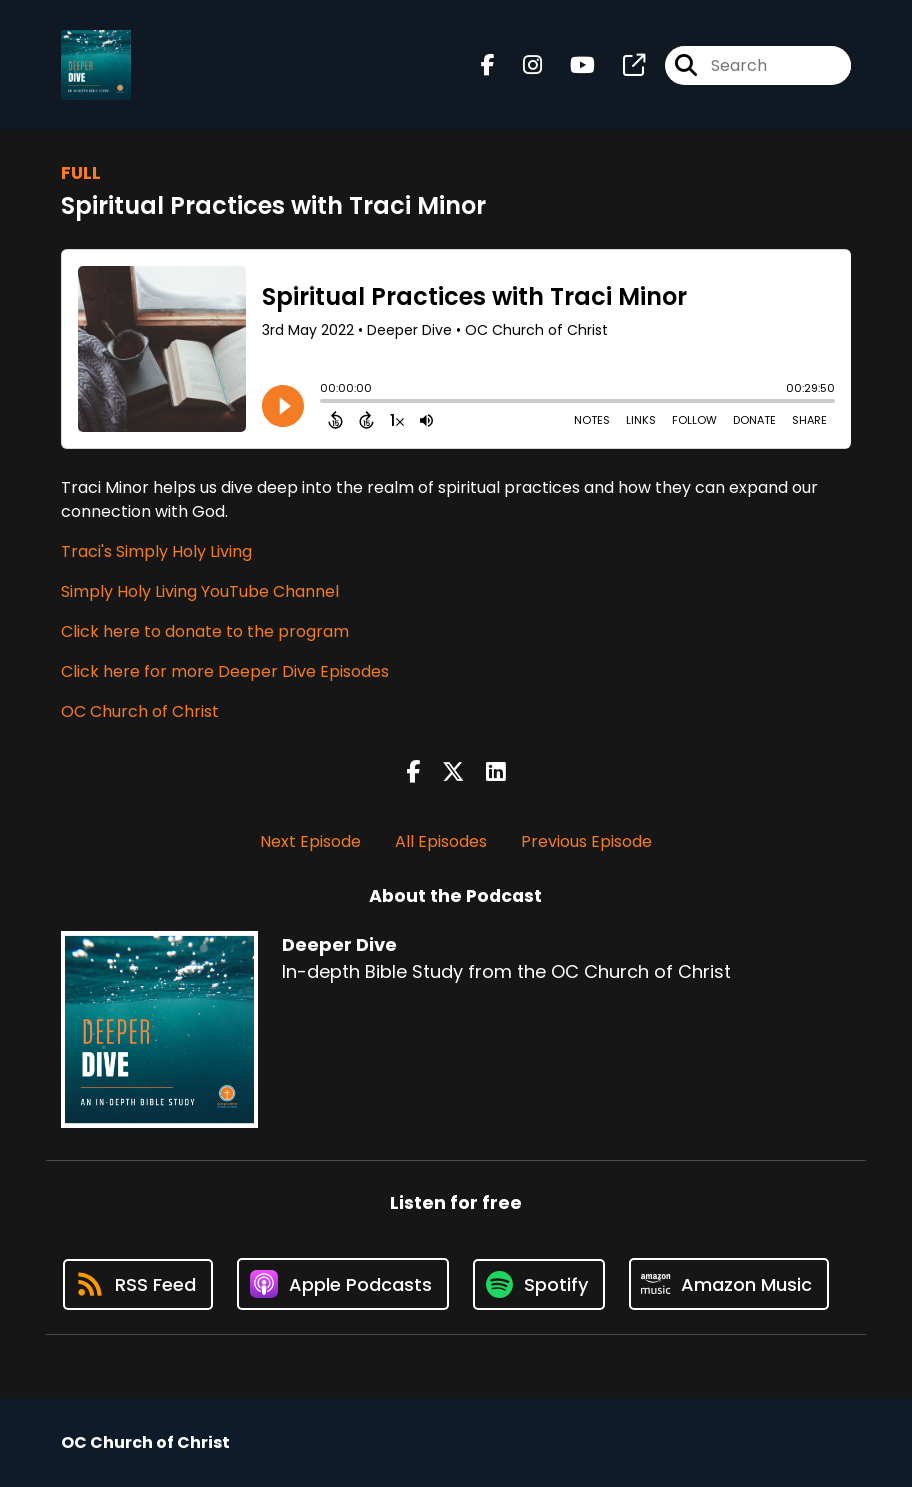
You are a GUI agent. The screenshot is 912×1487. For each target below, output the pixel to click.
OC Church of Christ (140, 711)
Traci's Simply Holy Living (156, 551)
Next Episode (310, 841)
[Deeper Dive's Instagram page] (520, 65)
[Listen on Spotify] (539, 1284)
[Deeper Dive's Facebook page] (488, 65)
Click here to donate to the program (205, 631)
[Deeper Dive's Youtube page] (570, 65)
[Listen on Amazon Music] (729, 1284)
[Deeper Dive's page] (622, 65)
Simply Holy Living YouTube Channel (200, 591)
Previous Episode (586, 841)
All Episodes (441, 841)
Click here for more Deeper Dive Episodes (225, 671)
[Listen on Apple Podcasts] (343, 1284)
